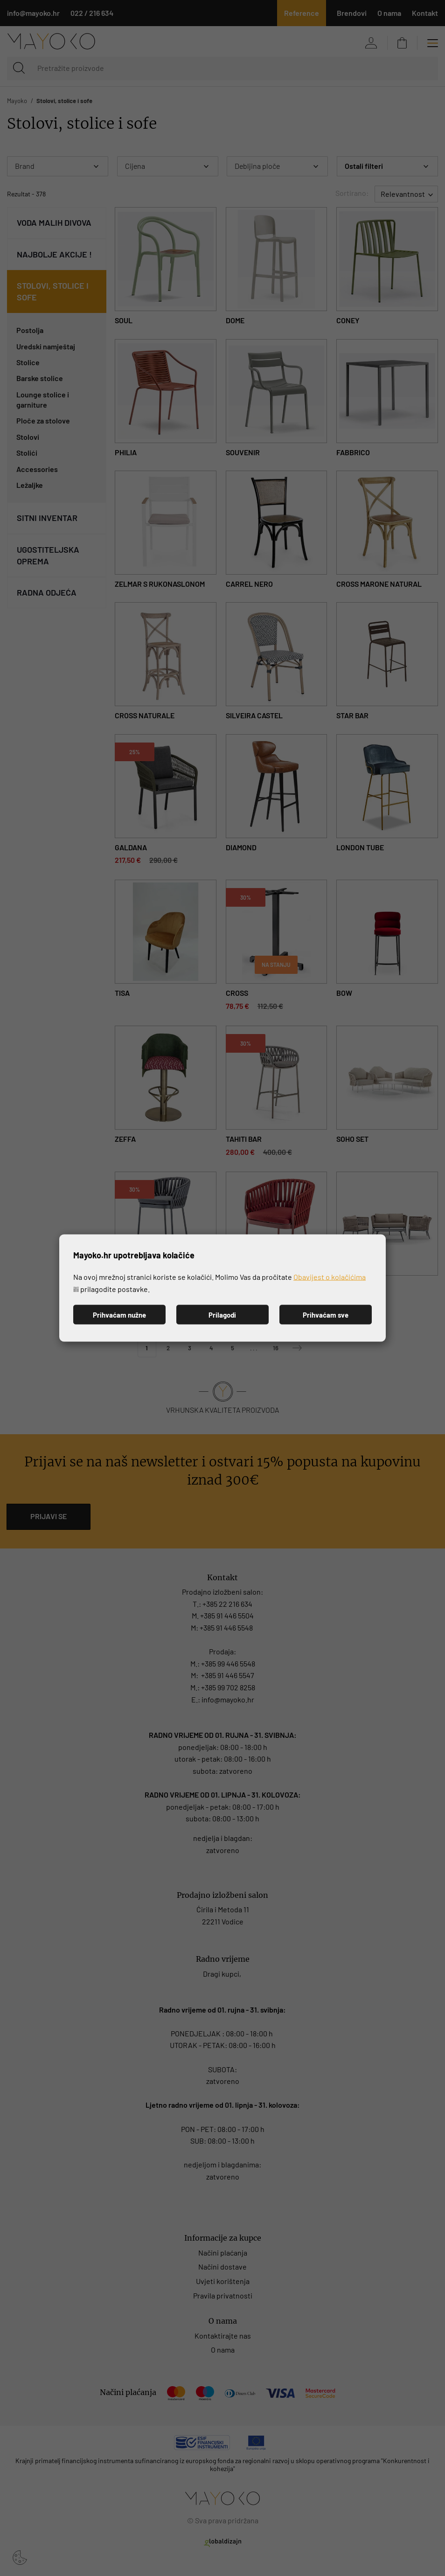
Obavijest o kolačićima (329, 1276)
